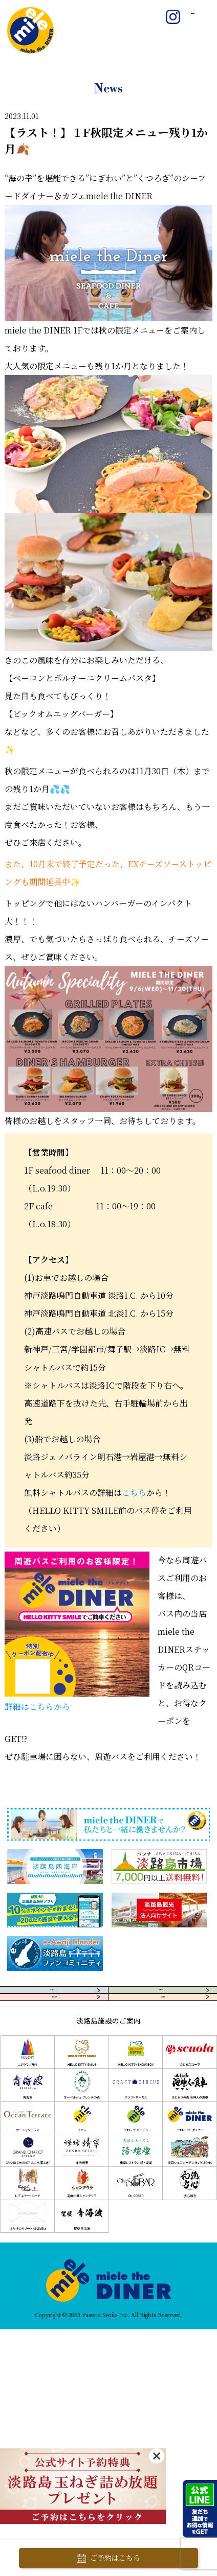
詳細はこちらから (37, 1706)
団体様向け (54, 2036)
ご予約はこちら (108, 2558)
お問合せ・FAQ (163, 2003)
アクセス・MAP (54, 2003)
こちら (134, 1492)
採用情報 (162, 2036)
